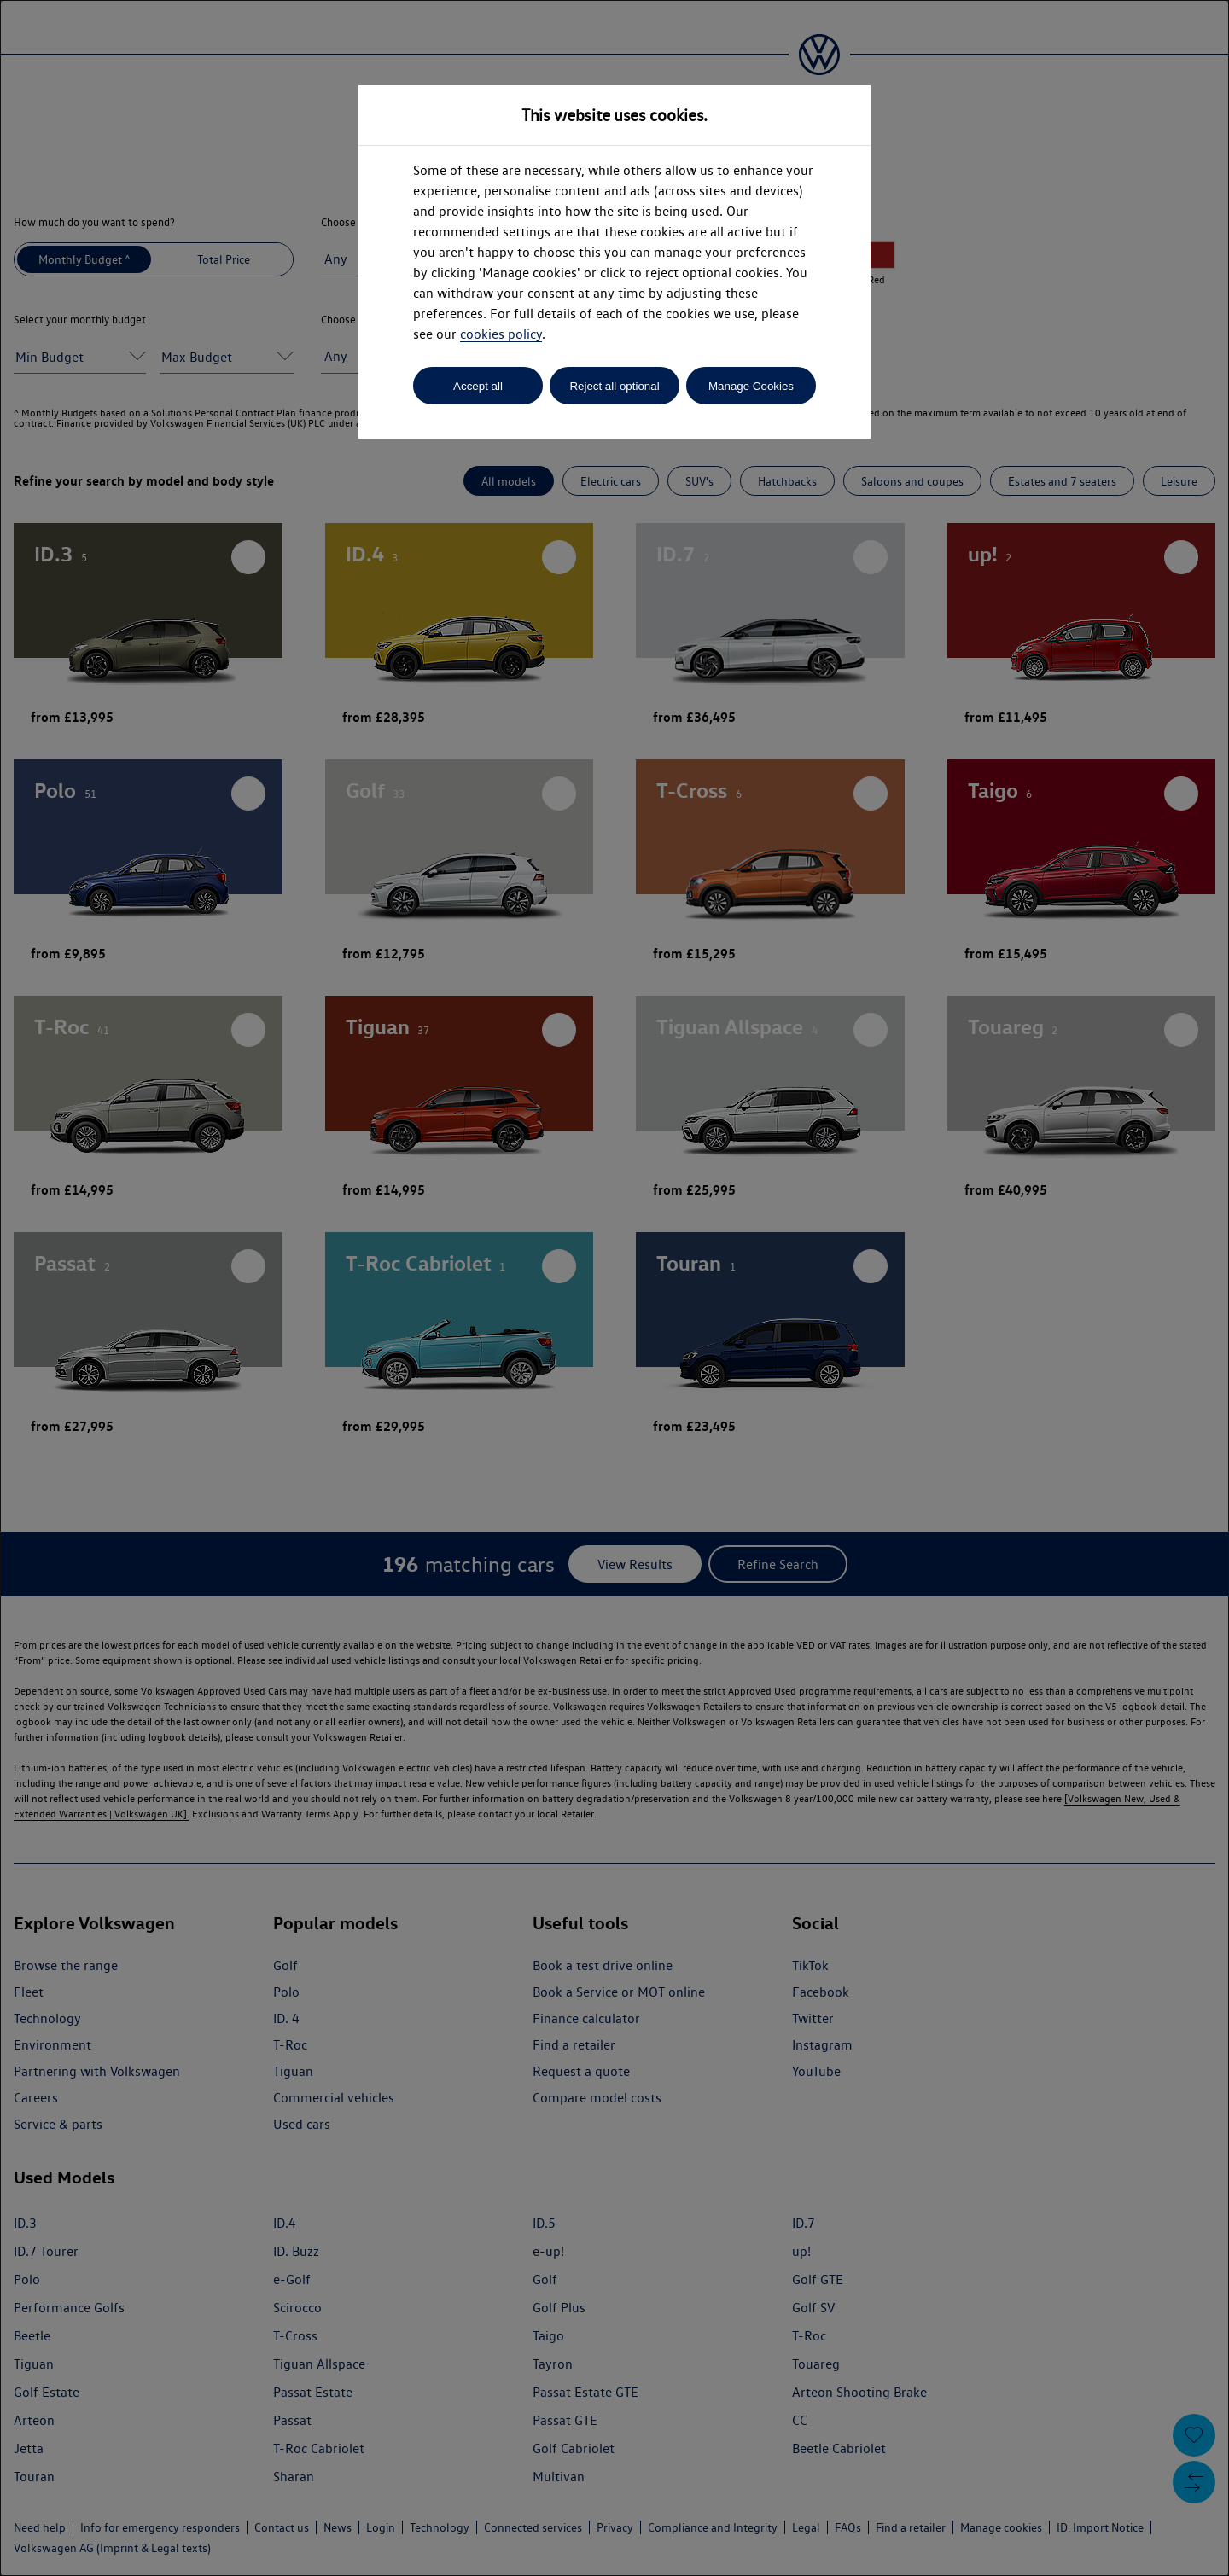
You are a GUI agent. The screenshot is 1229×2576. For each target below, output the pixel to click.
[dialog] (614, 1288)
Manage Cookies (751, 386)
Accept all (478, 386)
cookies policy (501, 334)
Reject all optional (614, 386)
